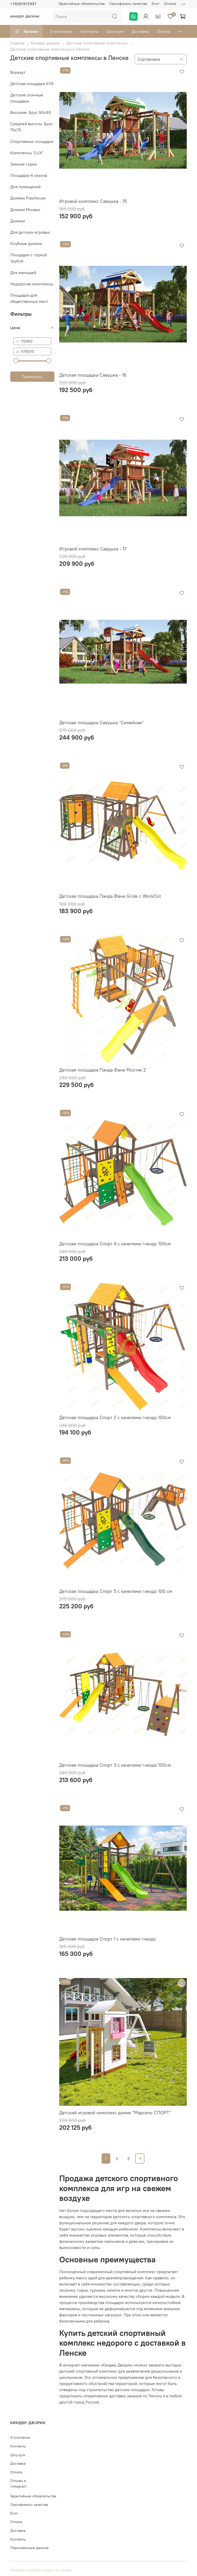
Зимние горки (23, 164)
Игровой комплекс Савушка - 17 (92, 549)
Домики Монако (25, 209)
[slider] (16, 361)
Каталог (26, 31)
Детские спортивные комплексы (96, 43)
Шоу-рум (114, 31)
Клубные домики (26, 243)
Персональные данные (29, 2547)
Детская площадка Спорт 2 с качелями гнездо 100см (115, 1417)
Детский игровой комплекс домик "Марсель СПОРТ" (115, 2113)
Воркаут (17, 72)
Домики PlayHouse (28, 198)
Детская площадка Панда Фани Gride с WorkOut (110, 896)
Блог (156, 3)
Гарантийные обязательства (82, 3)
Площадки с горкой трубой (28, 258)
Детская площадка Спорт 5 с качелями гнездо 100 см (115, 1591)
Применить (32, 376)
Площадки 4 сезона (28, 175)
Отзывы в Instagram (18, 2483)
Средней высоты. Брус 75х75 (31, 126)
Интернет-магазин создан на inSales (41, 2570)
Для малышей (23, 272)
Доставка (140, 31)
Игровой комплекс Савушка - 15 (93, 201)
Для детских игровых (30, 232)
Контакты (89, 31)
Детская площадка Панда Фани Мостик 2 (102, 1070)
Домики (17, 220)
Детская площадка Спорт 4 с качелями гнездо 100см (115, 1244)
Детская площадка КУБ (32, 83)
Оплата (170, 3)
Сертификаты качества (128, 3)
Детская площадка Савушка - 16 (92, 375)
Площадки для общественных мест (29, 298)
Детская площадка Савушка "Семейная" (101, 722)
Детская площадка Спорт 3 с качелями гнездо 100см (115, 1765)
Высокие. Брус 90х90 (30, 112)
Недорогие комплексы (31, 283)
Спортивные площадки (31, 141)
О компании (61, 31)
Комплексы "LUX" (26, 152)
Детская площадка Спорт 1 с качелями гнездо (107, 1939)
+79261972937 (23, 4)
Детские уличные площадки (26, 98)
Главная (17, 43)
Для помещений (25, 186)
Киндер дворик (45, 43)
